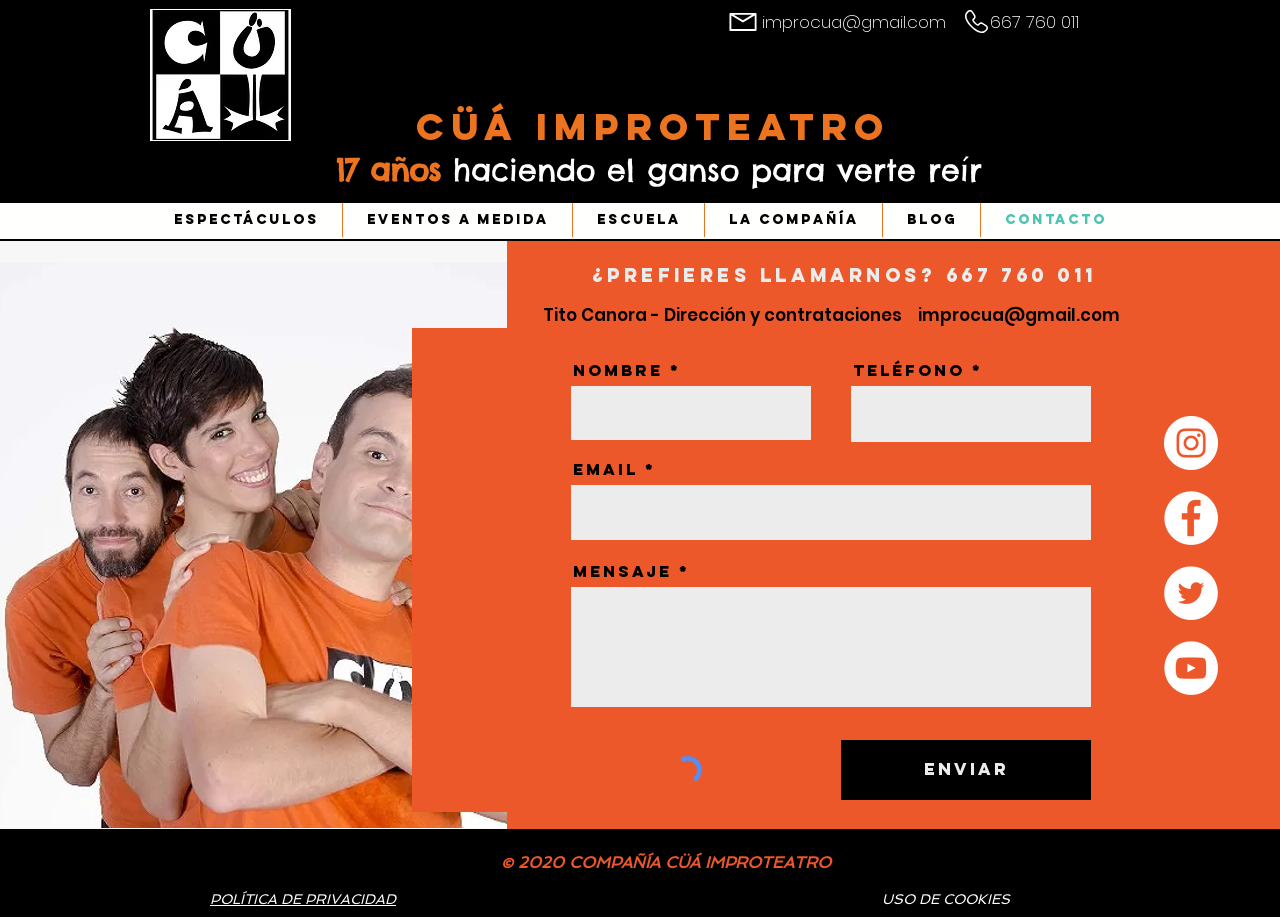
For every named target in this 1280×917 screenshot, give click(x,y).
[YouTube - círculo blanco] (1191, 668)
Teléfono (909, 370)
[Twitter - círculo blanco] (1191, 593)
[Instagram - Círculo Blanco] (1191, 443)
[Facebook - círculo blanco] (1191, 518)
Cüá (476, 126)
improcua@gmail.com (854, 22)
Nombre (618, 370)
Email (605, 469)
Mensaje (622, 571)
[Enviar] (966, 770)
